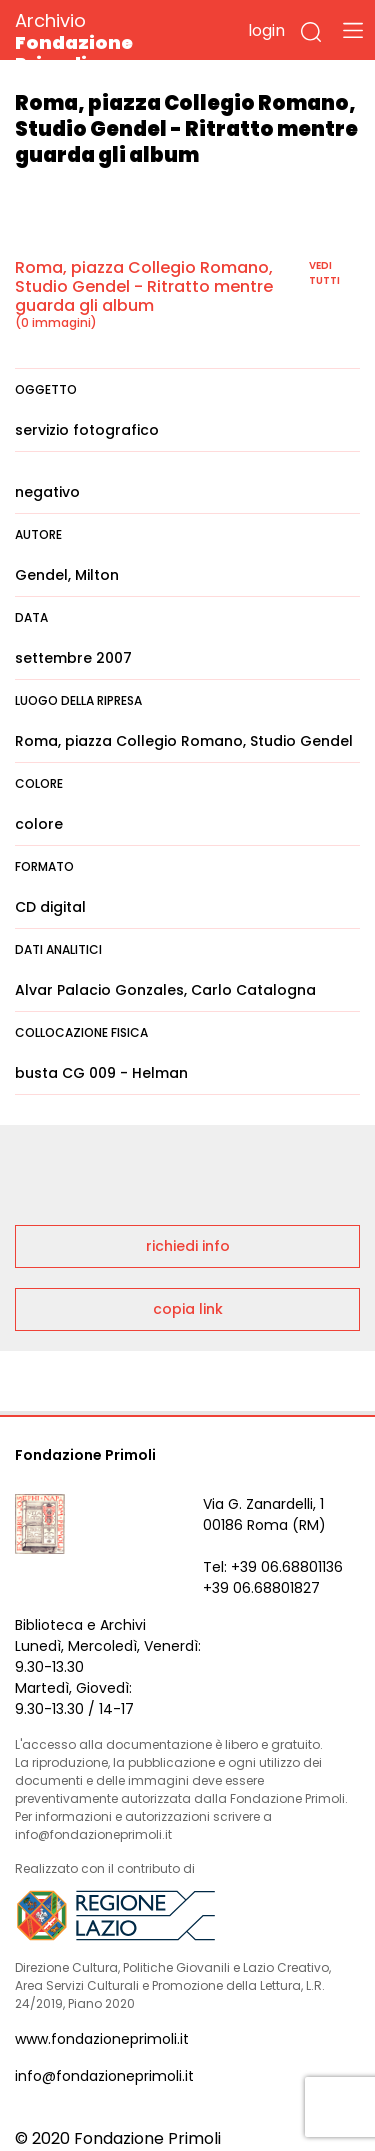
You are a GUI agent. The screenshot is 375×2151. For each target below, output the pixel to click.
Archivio (109, 41)
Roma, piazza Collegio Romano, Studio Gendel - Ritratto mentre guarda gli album (144, 286)
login (266, 30)
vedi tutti (324, 273)
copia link (188, 1309)
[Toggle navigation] (353, 30)
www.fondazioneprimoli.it (102, 2039)
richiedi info (188, 1246)
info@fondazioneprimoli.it (104, 2076)
